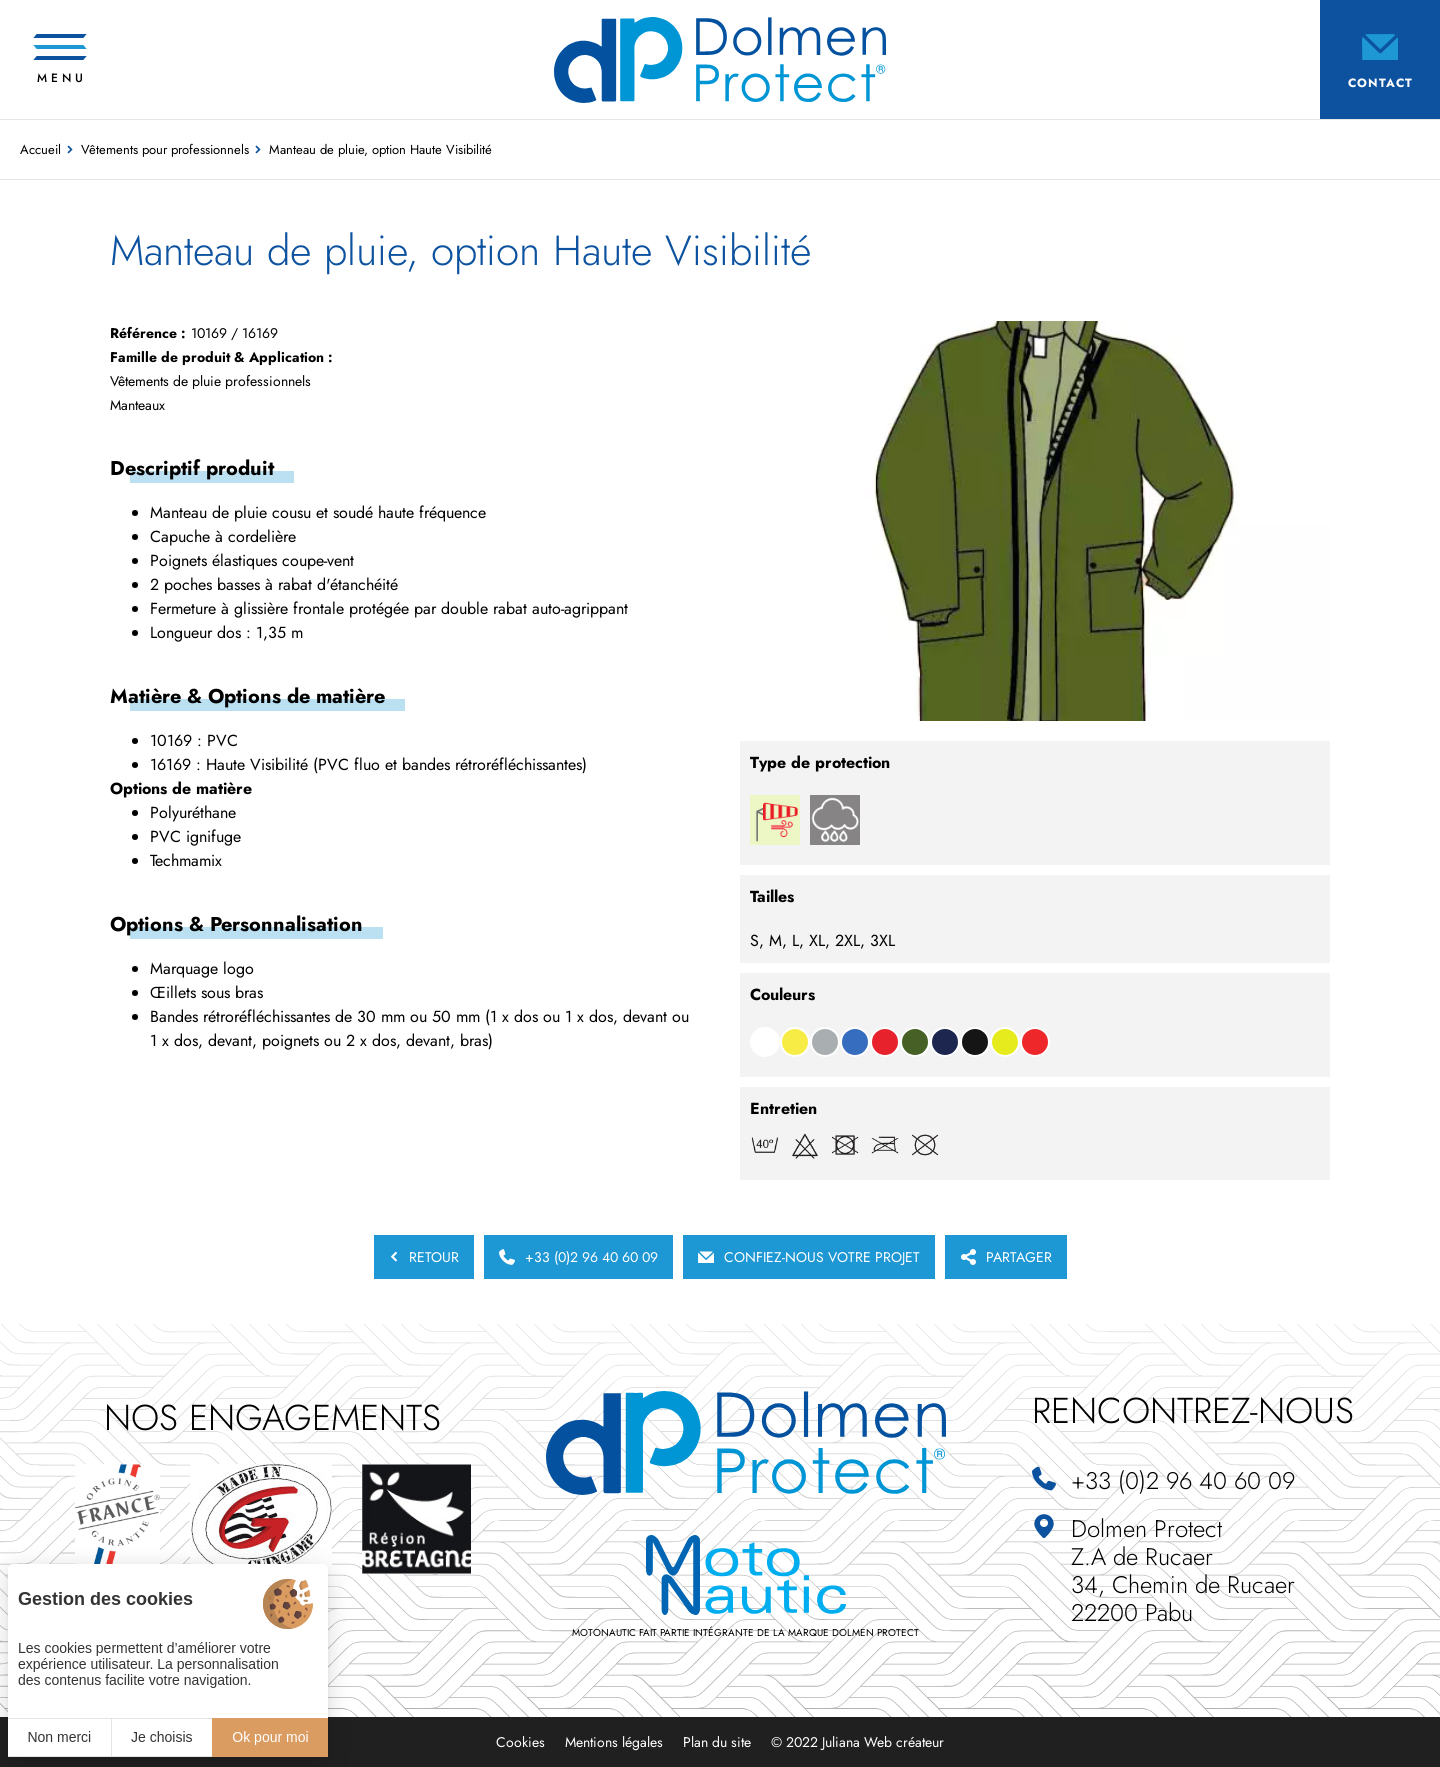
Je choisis (161, 1737)
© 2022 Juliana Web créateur (857, 1742)
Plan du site (717, 1742)
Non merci (59, 1737)
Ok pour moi (270, 1737)
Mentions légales (614, 1742)
